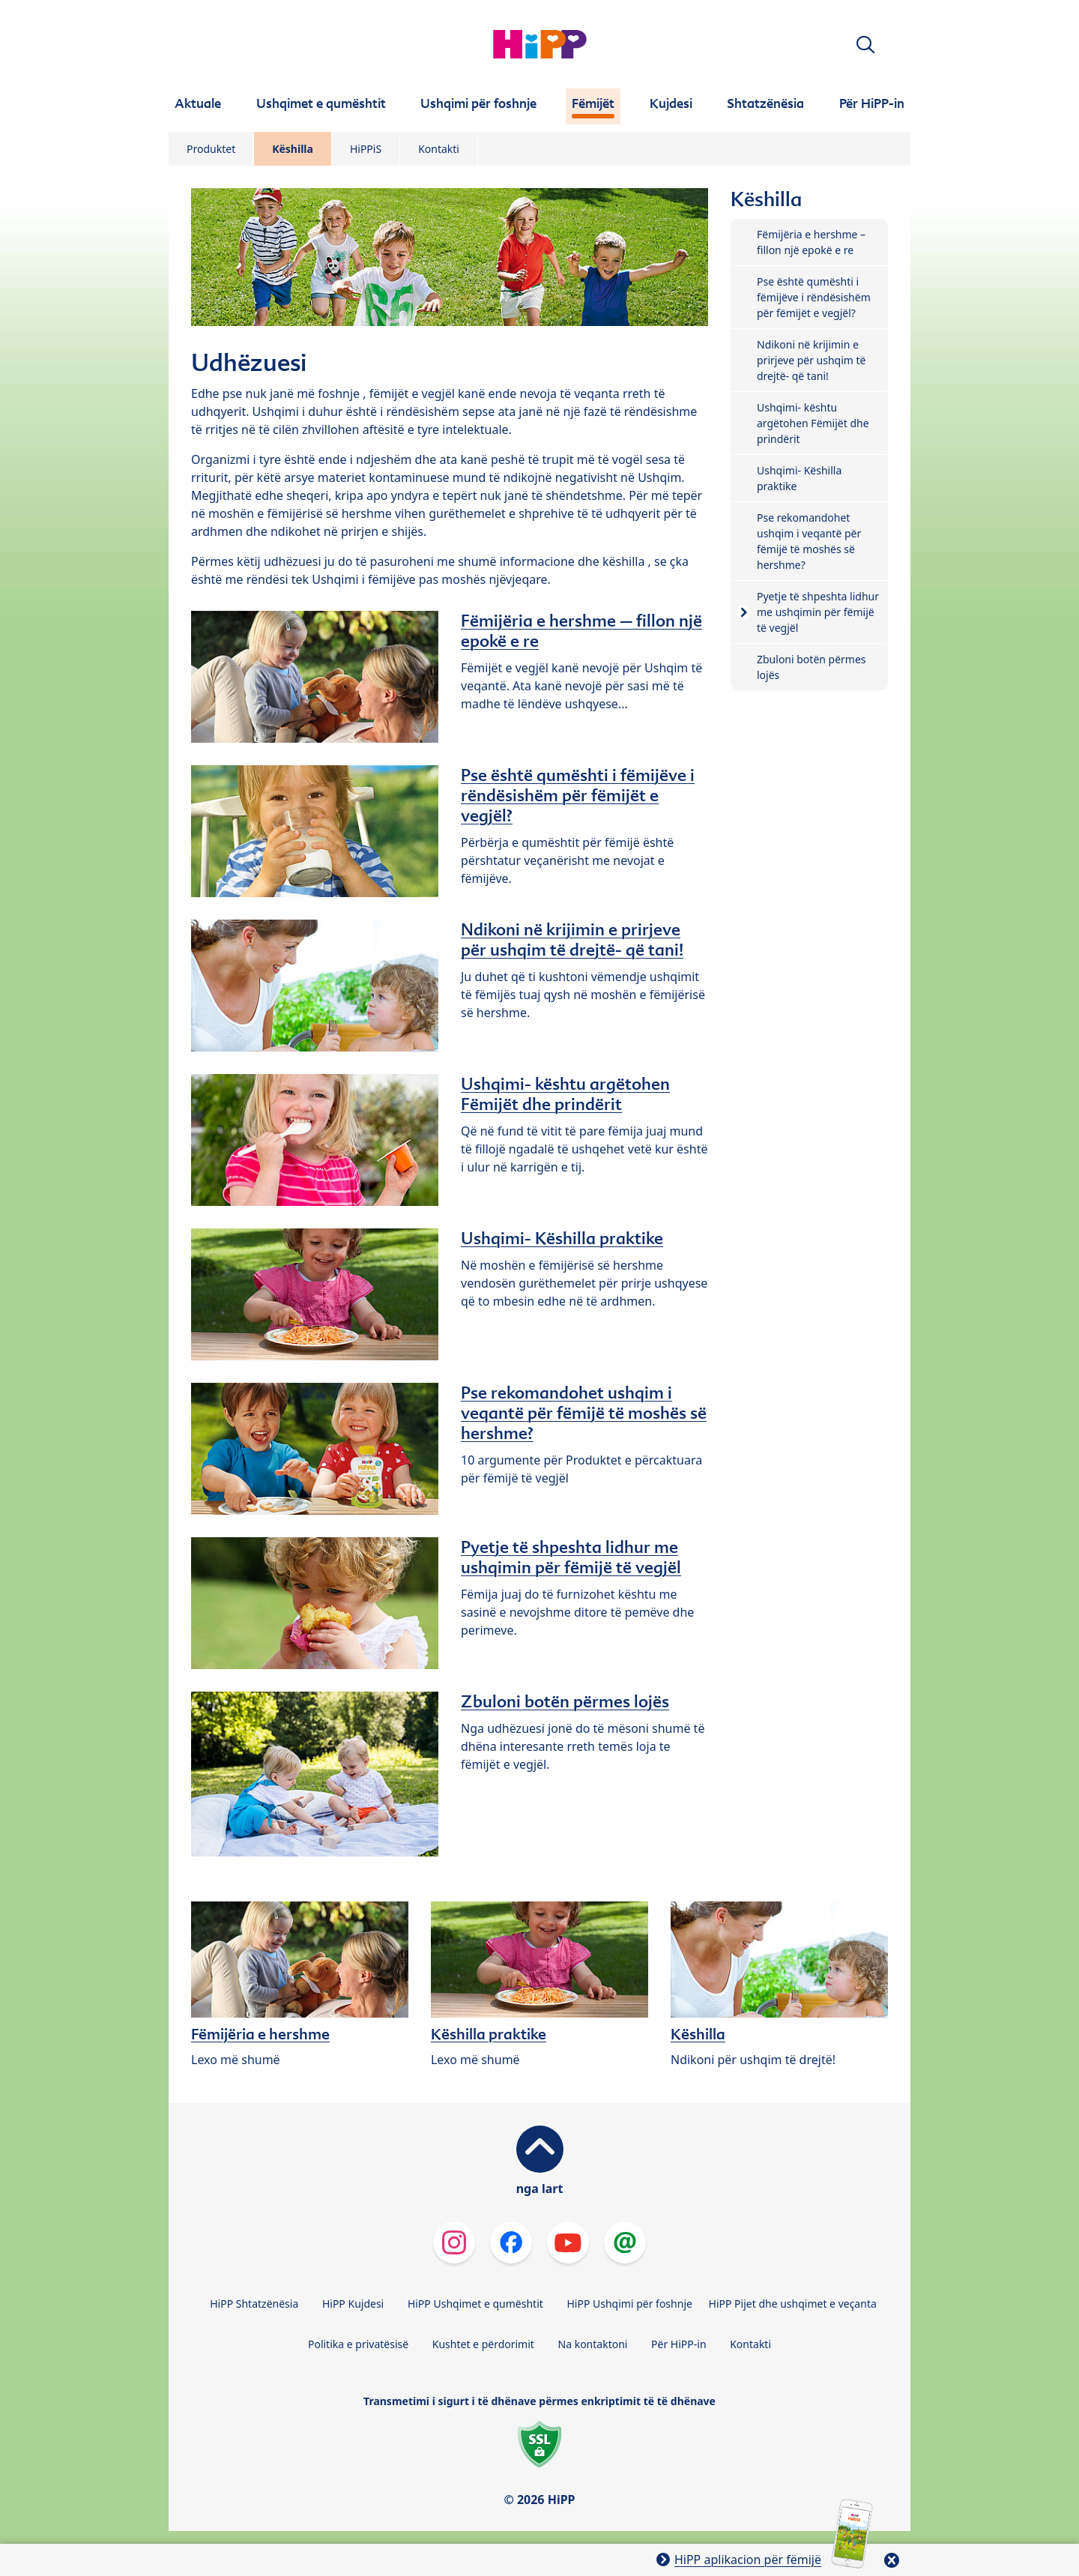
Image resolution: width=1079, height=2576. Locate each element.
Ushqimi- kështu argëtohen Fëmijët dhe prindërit (565, 1093)
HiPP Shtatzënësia (254, 2303)
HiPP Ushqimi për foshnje (629, 2303)
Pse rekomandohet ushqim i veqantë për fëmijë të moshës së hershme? (584, 1413)
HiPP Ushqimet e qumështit (475, 2303)
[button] (865, 44)
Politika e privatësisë (358, 2344)
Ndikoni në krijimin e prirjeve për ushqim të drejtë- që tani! (572, 939)
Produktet (211, 149)
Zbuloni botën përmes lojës (565, 1701)
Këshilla (292, 149)
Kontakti (438, 149)
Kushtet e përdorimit (483, 2344)
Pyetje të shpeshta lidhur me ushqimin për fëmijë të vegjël (571, 1557)
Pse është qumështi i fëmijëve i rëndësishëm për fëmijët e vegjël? (578, 795)
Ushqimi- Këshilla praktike (562, 1238)
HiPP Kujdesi (353, 2303)
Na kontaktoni (593, 2344)
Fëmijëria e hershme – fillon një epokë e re (581, 630)
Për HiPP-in (679, 2344)
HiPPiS (365, 149)
